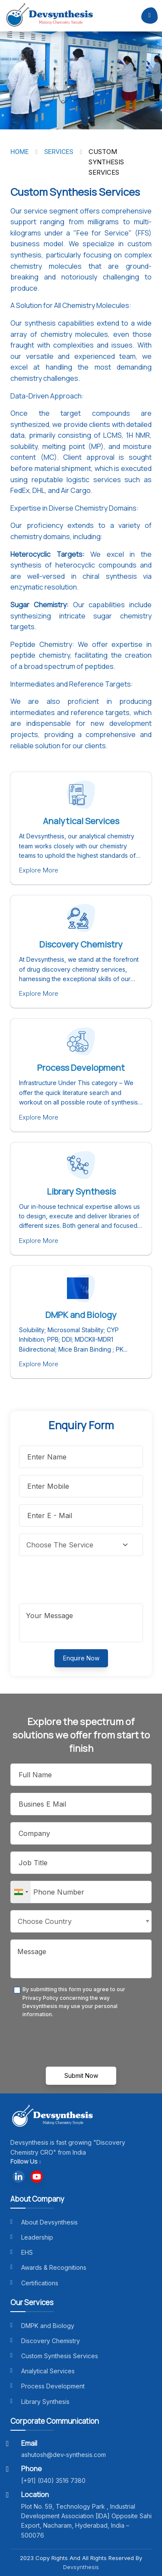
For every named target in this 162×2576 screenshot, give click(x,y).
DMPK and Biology (81, 1315)
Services (58, 152)
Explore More (38, 870)
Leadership (31, 2237)
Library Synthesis (81, 1191)
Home (19, 152)
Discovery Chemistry (81, 944)
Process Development (81, 1067)
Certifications (34, 2283)
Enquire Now (81, 1658)
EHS (21, 2252)
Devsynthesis (81, 2566)
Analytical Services (81, 821)
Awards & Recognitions (48, 2267)
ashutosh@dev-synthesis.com (63, 2454)
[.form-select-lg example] (81, 1545)
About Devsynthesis (44, 2222)
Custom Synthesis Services (54, 2356)
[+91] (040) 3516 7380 (53, 2480)
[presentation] (84, 1580)
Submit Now (81, 2075)
